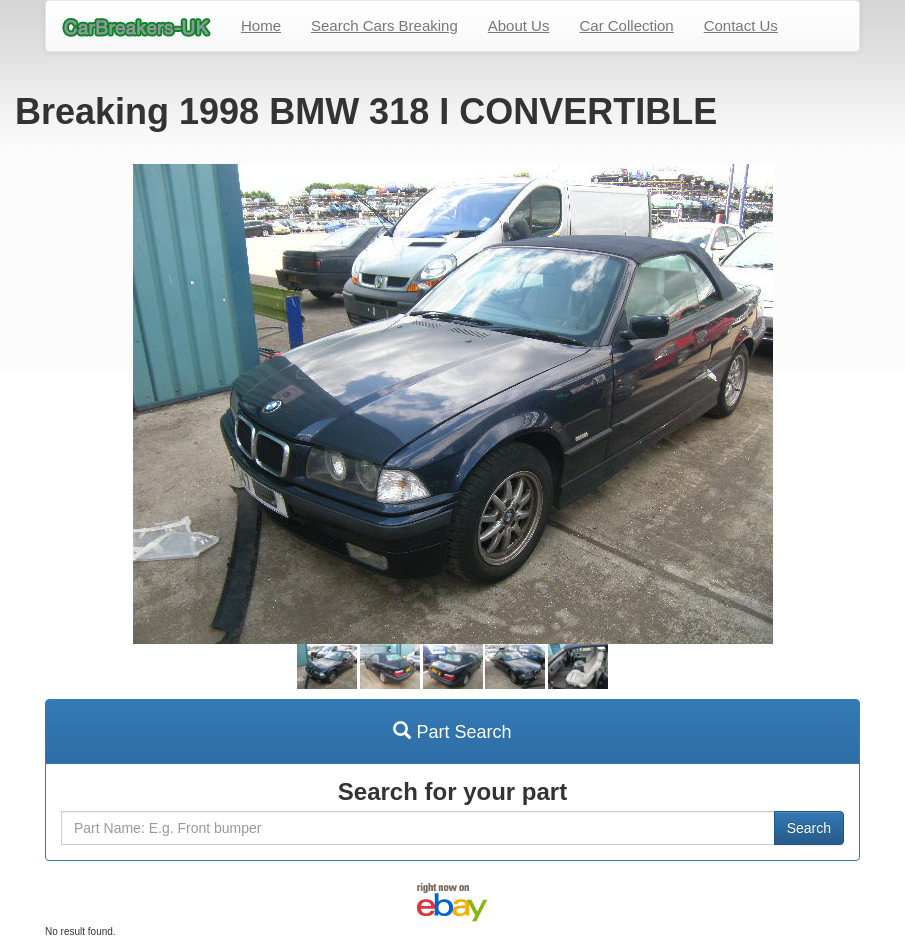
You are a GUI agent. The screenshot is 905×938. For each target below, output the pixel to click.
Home (261, 25)
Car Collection (626, 25)
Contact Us (741, 25)
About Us (519, 25)
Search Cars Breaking (384, 25)
